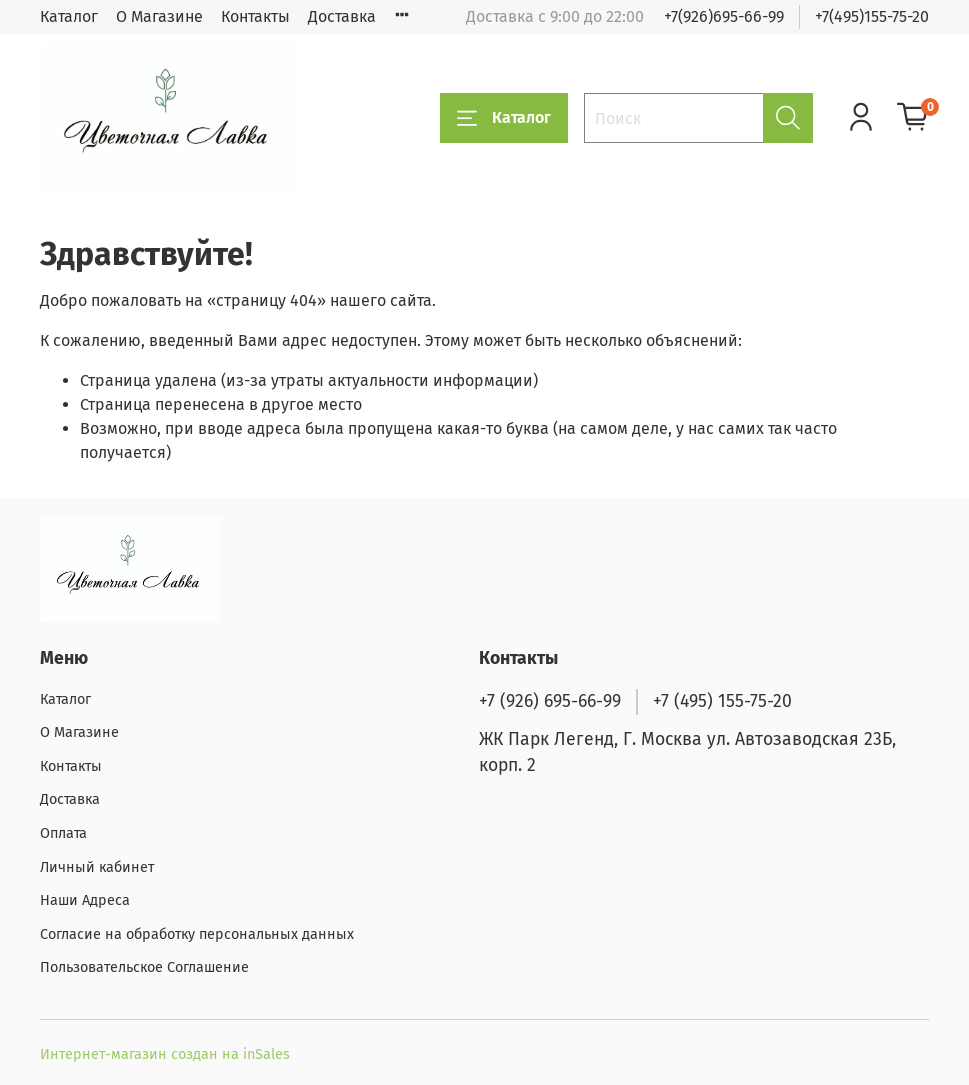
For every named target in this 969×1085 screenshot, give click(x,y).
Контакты (255, 16)
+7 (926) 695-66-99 (550, 701)
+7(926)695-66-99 (724, 16)
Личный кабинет (97, 867)
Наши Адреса (85, 900)
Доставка (342, 16)
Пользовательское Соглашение (144, 967)
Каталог (69, 16)
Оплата (63, 833)
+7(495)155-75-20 (872, 16)
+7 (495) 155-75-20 (722, 701)
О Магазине (159, 16)
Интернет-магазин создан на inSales (165, 1054)
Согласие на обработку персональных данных (197, 934)
